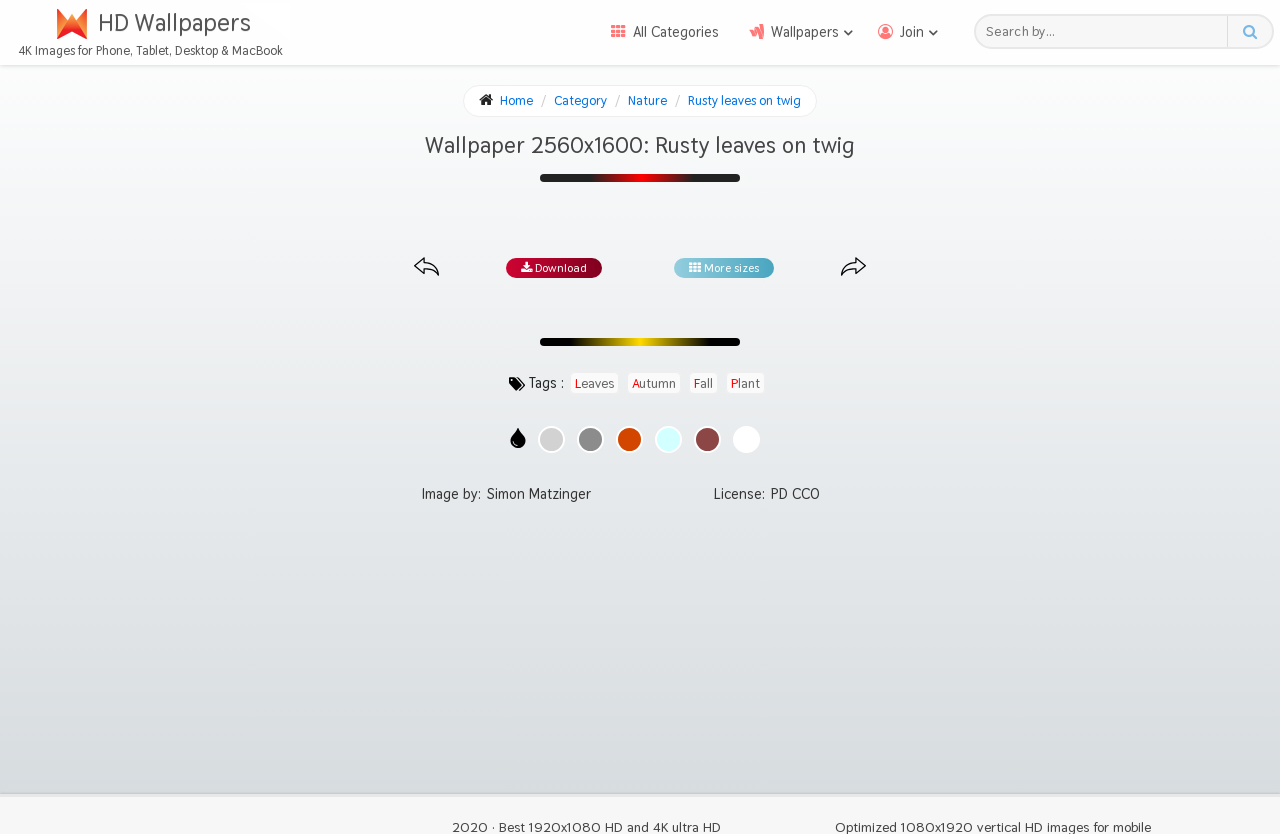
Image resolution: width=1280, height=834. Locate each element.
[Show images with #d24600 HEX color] (629, 439)
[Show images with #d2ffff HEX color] (668, 439)
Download (554, 268)
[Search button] (1249, 31)
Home (516, 100)
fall (703, 383)
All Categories (676, 32)
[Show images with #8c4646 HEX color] (707, 439)
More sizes (724, 268)
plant (745, 383)
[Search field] (1106, 31)
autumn (654, 383)
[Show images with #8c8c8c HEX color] (590, 439)
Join (912, 32)
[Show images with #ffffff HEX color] (746, 439)
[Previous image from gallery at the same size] (426, 267)
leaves (594, 383)
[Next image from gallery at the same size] (853, 267)
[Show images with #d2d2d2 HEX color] (551, 439)
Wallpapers (805, 32)
